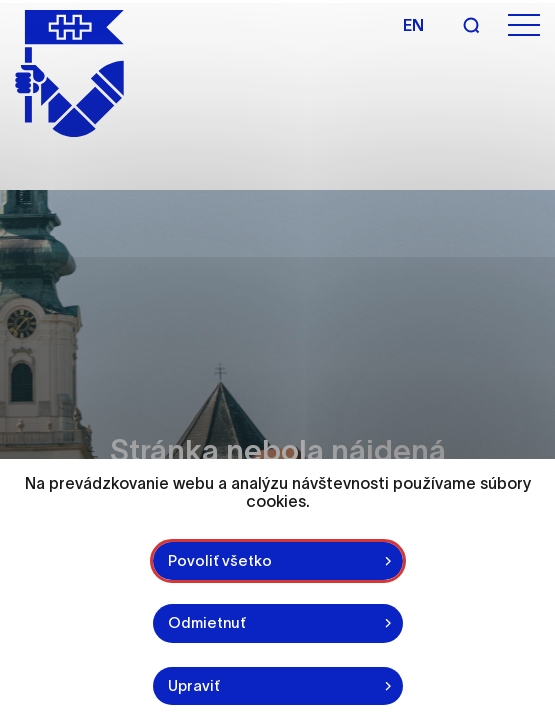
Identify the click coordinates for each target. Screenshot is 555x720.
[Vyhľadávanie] (471, 25)
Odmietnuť (207, 622)
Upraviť (194, 685)
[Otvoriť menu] (524, 25)
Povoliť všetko (220, 560)
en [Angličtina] (413, 25)
